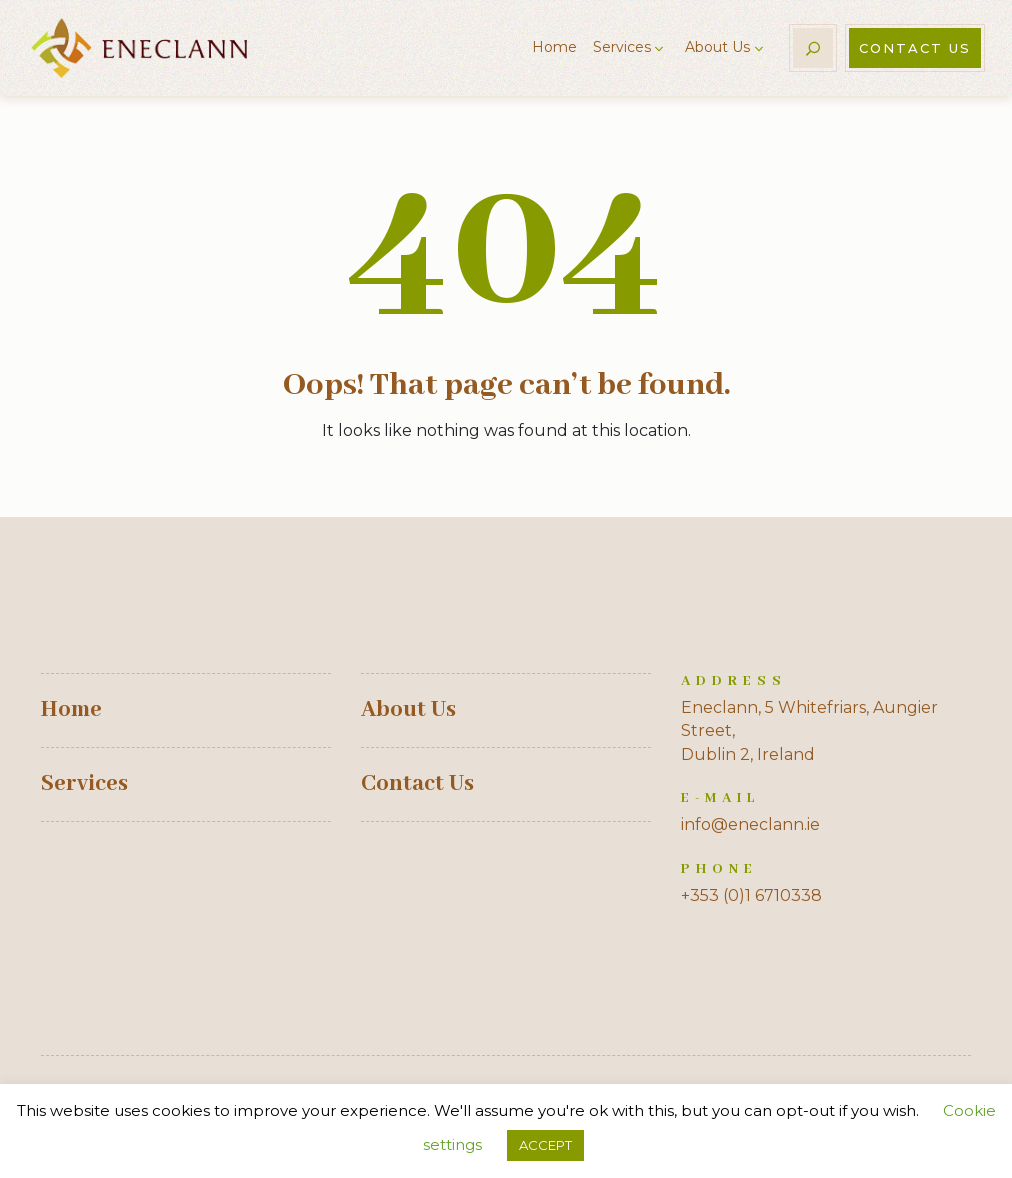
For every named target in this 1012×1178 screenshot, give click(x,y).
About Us (717, 47)
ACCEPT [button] (545, 1145)
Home (554, 47)
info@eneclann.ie (750, 824)
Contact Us (915, 48)
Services (622, 47)
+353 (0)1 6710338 (751, 895)
